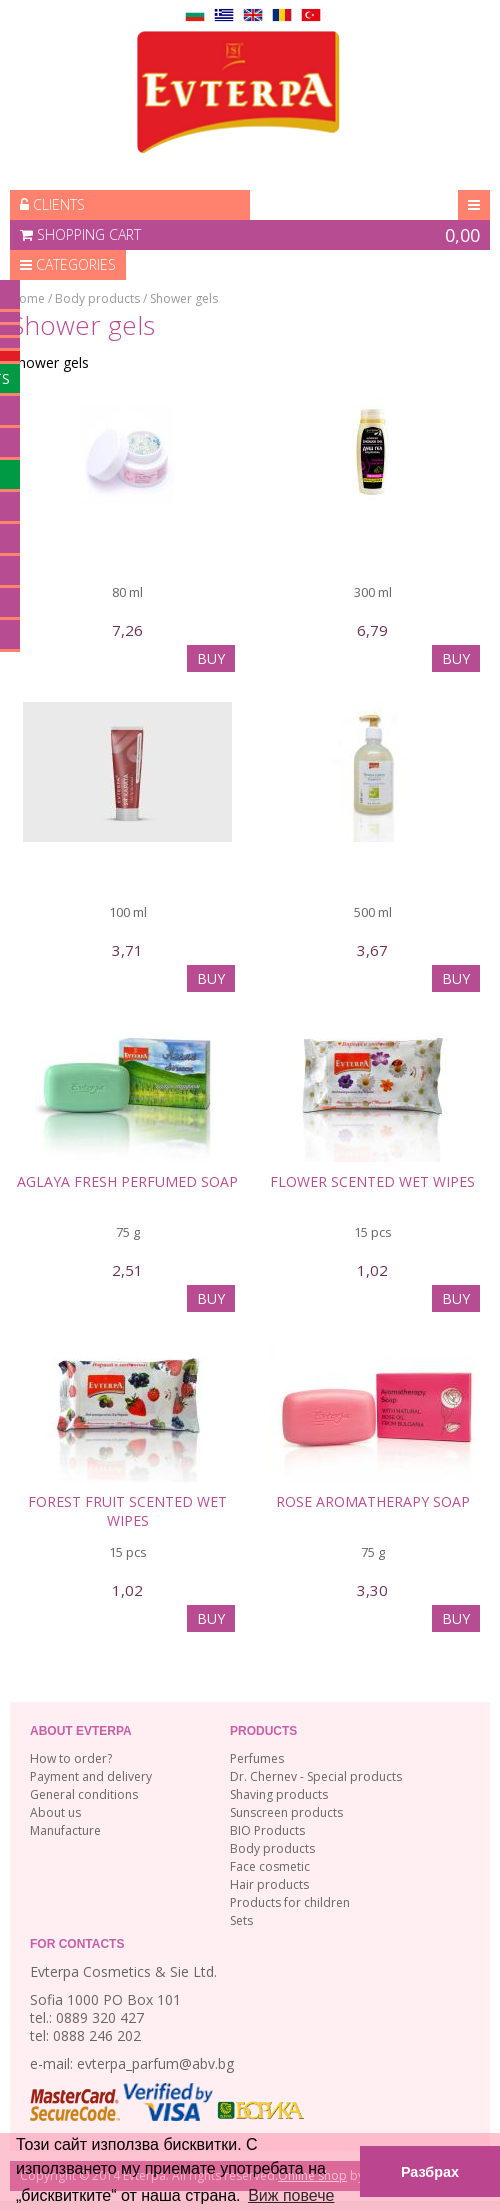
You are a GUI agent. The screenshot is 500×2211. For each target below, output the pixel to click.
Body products (97, 298)
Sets (241, 1920)
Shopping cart (250, 235)
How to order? (71, 1758)
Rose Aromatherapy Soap (373, 1501)
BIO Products (267, 1830)
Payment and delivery (91, 1776)
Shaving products (279, 1794)
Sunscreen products (286, 1812)
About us (55, 1812)
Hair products (269, 1884)
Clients (52, 204)
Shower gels (184, 298)
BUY (211, 658)
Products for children (290, 1902)
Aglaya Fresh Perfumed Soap (127, 1181)
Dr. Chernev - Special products (316, 1776)
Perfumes (257, 1758)
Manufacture (65, 1830)
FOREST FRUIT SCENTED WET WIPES (127, 1511)
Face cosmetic (270, 1866)
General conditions (84, 1794)
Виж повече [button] (291, 2195)
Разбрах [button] (430, 2172)
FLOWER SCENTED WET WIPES (372, 1181)
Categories (68, 264)
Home (27, 298)
